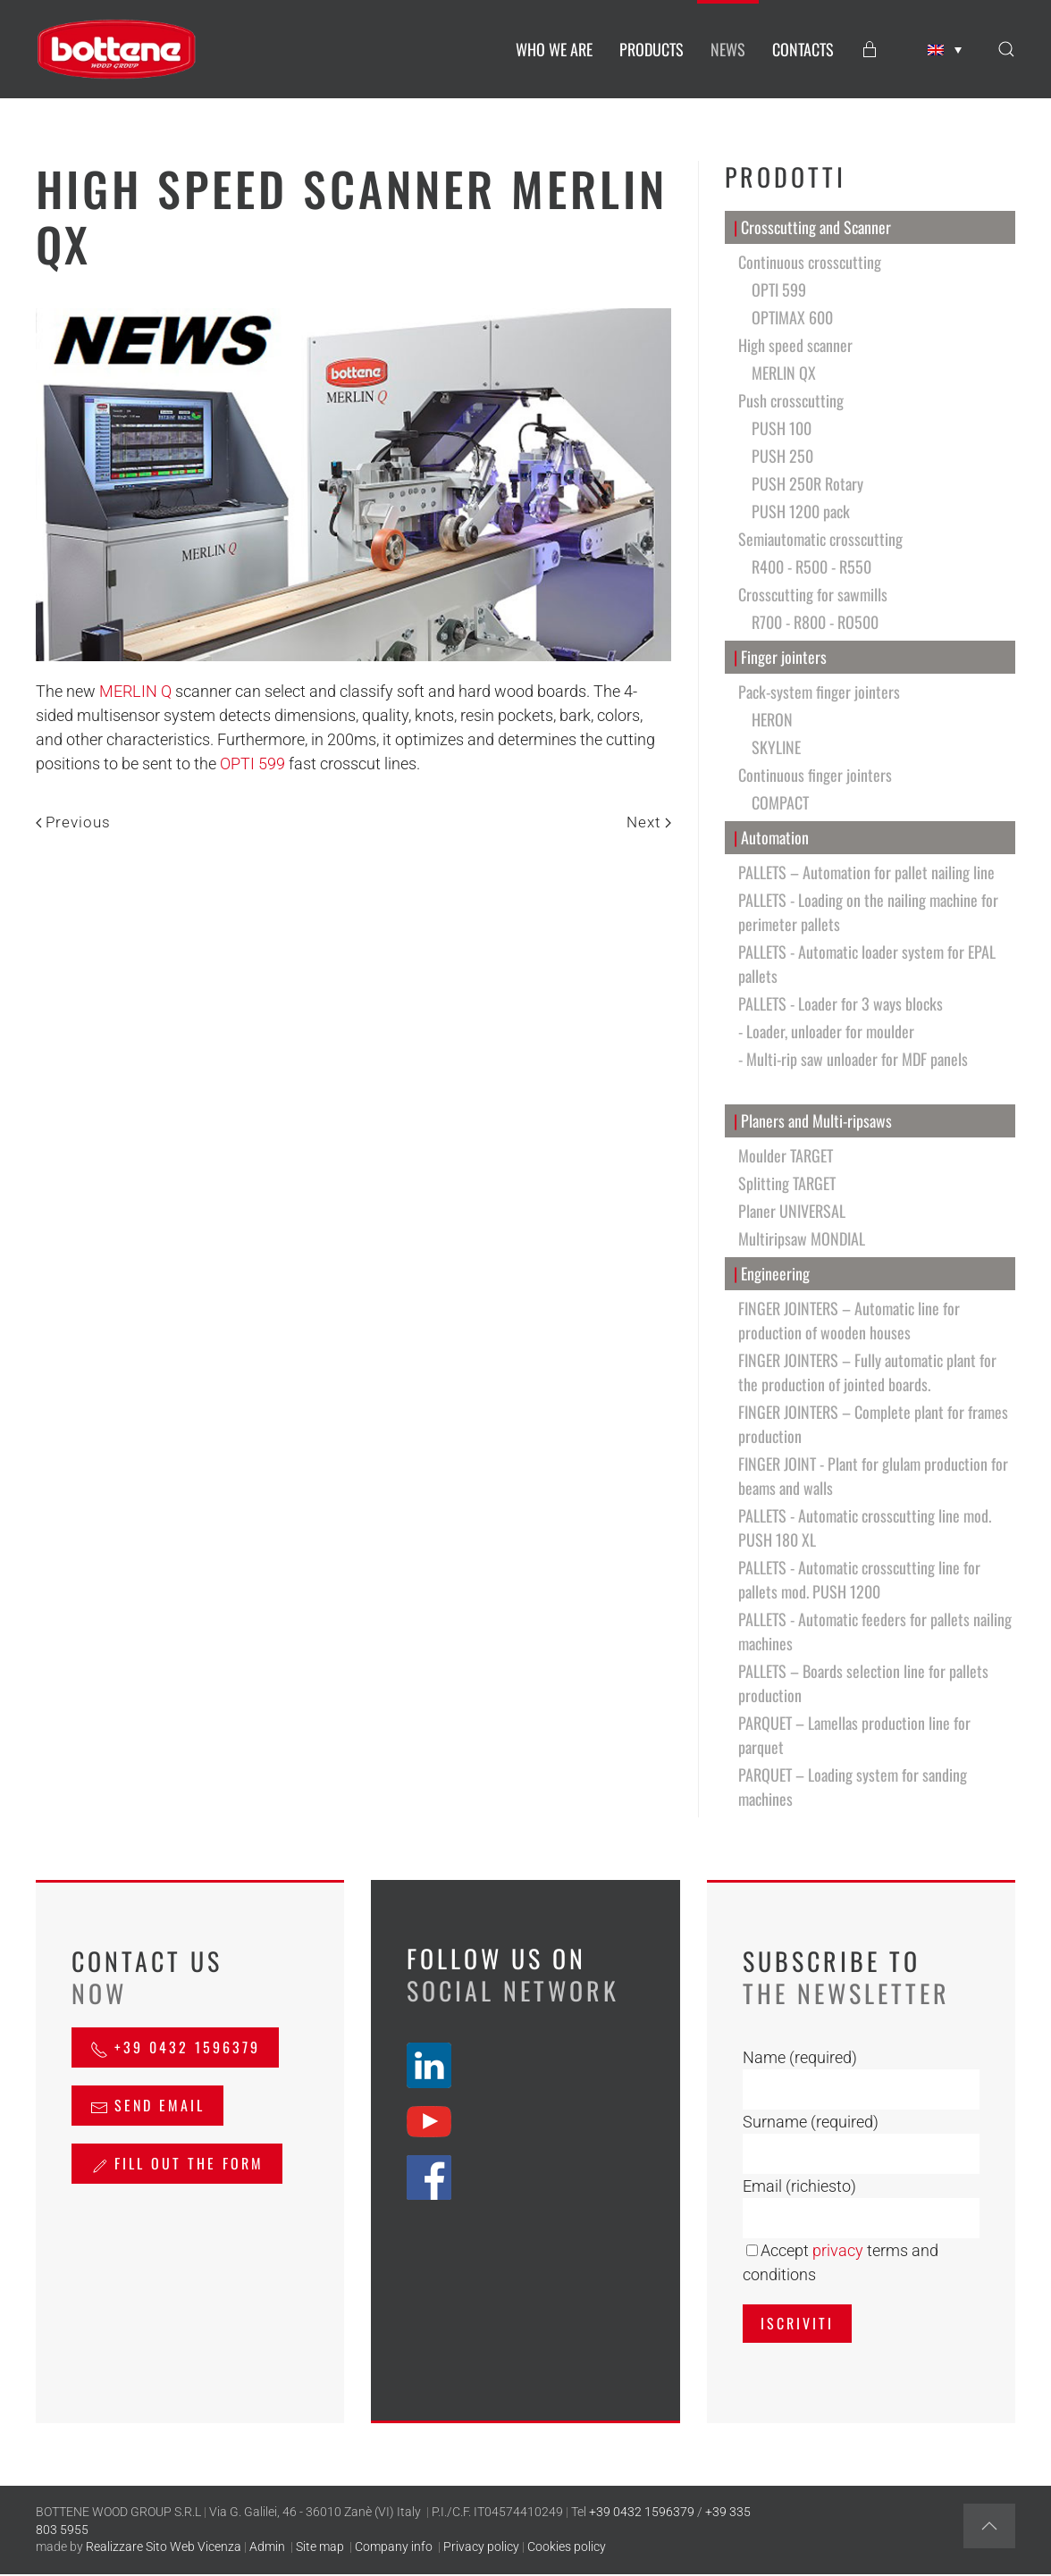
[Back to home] (116, 49)
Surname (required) (811, 2121)
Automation (772, 838)
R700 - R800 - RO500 (815, 622)
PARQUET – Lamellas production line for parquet (854, 1734)
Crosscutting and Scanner (813, 227)
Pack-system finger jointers (819, 691)
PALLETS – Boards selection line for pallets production (863, 1683)
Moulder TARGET (785, 1155)
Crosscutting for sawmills (812, 594)
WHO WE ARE (554, 49)
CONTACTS (803, 49)
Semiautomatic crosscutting (820, 538)
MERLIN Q (135, 691)
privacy (837, 2250)
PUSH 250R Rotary (807, 483)
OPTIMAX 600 (792, 317)
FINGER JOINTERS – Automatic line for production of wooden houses (849, 1320)
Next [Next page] (648, 822)
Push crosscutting (791, 400)
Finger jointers (781, 657)
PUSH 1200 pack (801, 511)
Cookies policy (566, 2546)
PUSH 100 (781, 428)
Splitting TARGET (787, 1183)
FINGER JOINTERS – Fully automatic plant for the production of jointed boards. (867, 1372)
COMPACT (780, 802)
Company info (394, 2546)
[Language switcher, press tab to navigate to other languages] (945, 49)
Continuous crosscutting (809, 261)
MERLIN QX (784, 372)
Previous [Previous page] (73, 822)
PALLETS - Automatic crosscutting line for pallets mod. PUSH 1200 (859, 1579)
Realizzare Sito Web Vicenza (163, 2546)
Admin (267, 2546)
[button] (1006, 49)
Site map (320, 2546)
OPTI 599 (252, 763)
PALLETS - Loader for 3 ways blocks (840, 1003)
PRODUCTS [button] (651, 49)
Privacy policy (481, 2546)
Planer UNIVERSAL (791, 1210)
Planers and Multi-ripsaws (813, 1121)
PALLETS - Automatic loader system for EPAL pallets (867, 963)
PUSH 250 (782, 455)
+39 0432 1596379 (175, 2047)
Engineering (772, 1274)
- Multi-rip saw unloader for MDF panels (853, 1058)
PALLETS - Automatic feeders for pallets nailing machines (875, 1631)
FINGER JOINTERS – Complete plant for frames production (873, 1423)
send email (147, 2105)
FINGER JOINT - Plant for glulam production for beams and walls (873, 1475)
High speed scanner (795, 345)
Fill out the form (177, 2163)
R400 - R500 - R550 (811, 566)
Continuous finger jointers (815, 774)
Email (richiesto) (799, 2186)
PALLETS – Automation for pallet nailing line (866, 872)
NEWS (727, 49)
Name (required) (800, 2057)
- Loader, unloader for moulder (826, 1031)
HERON (772, 719)
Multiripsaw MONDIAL (801, 1238)
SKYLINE (776, 747)
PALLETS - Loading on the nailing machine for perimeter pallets (868, 912)
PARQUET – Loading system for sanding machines (852, 1786)
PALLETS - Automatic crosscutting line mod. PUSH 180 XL (864, 1527)
